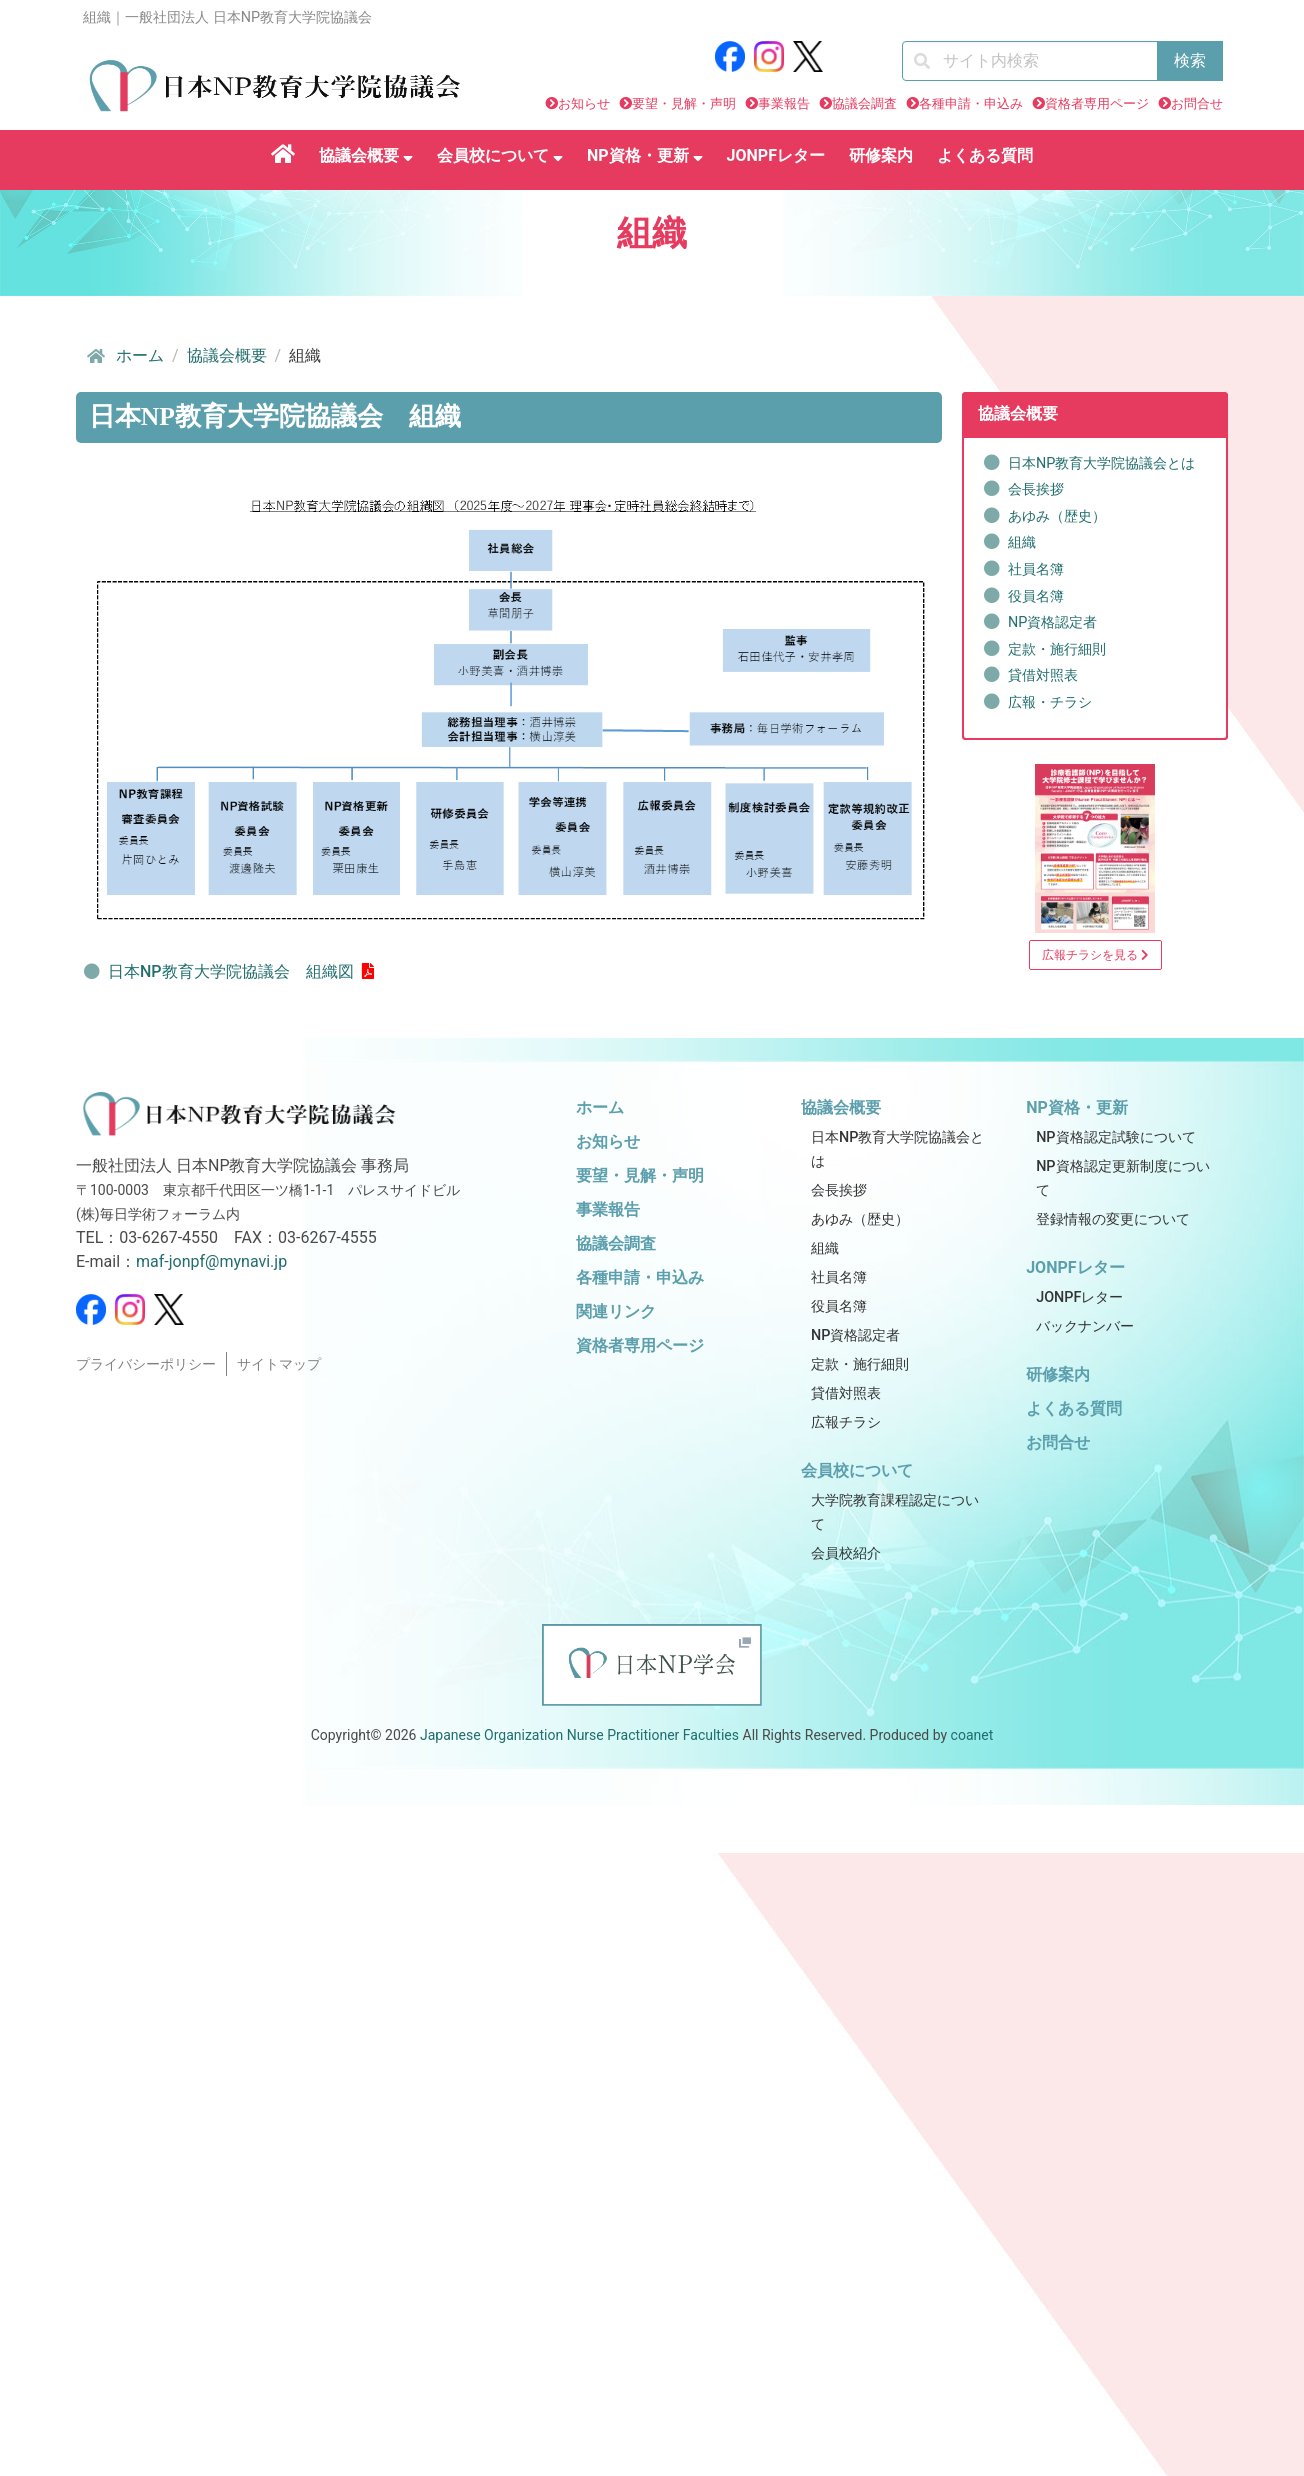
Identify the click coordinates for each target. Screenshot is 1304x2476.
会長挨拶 (1036, 489)
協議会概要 (366, 155)
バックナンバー (1085, 1326)
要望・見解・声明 (684, 103)
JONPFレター (776, 155)
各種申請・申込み (971, 103)
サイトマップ (279, 1364)
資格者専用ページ (1097, 103)
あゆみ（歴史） (1057, 516)
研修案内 (881, 155)
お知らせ (584, 103)
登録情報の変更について (1113, 1219)
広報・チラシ (1050, 702)
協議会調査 (864, 103)
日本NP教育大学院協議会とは (1101, 463)
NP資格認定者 (1052, 622)
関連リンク (616, 1311)
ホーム (124, 356)
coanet (972, 1735)
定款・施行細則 (1057, 649)
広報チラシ (846, 1422)
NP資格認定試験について (1115, 1137)
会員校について (500, 155)
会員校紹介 (846, 1553)
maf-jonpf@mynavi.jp (211, 1261)
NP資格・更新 (645, 155)
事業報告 (784, 103)
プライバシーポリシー (146, 1364)
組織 (1022, 542)
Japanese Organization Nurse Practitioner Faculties (579, 1735)
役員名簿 (1036, 596)
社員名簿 (1036, 569)
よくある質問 (985, 155)
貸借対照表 (1043, 675)
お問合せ (1197, 103)
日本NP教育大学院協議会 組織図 (231, 971)
